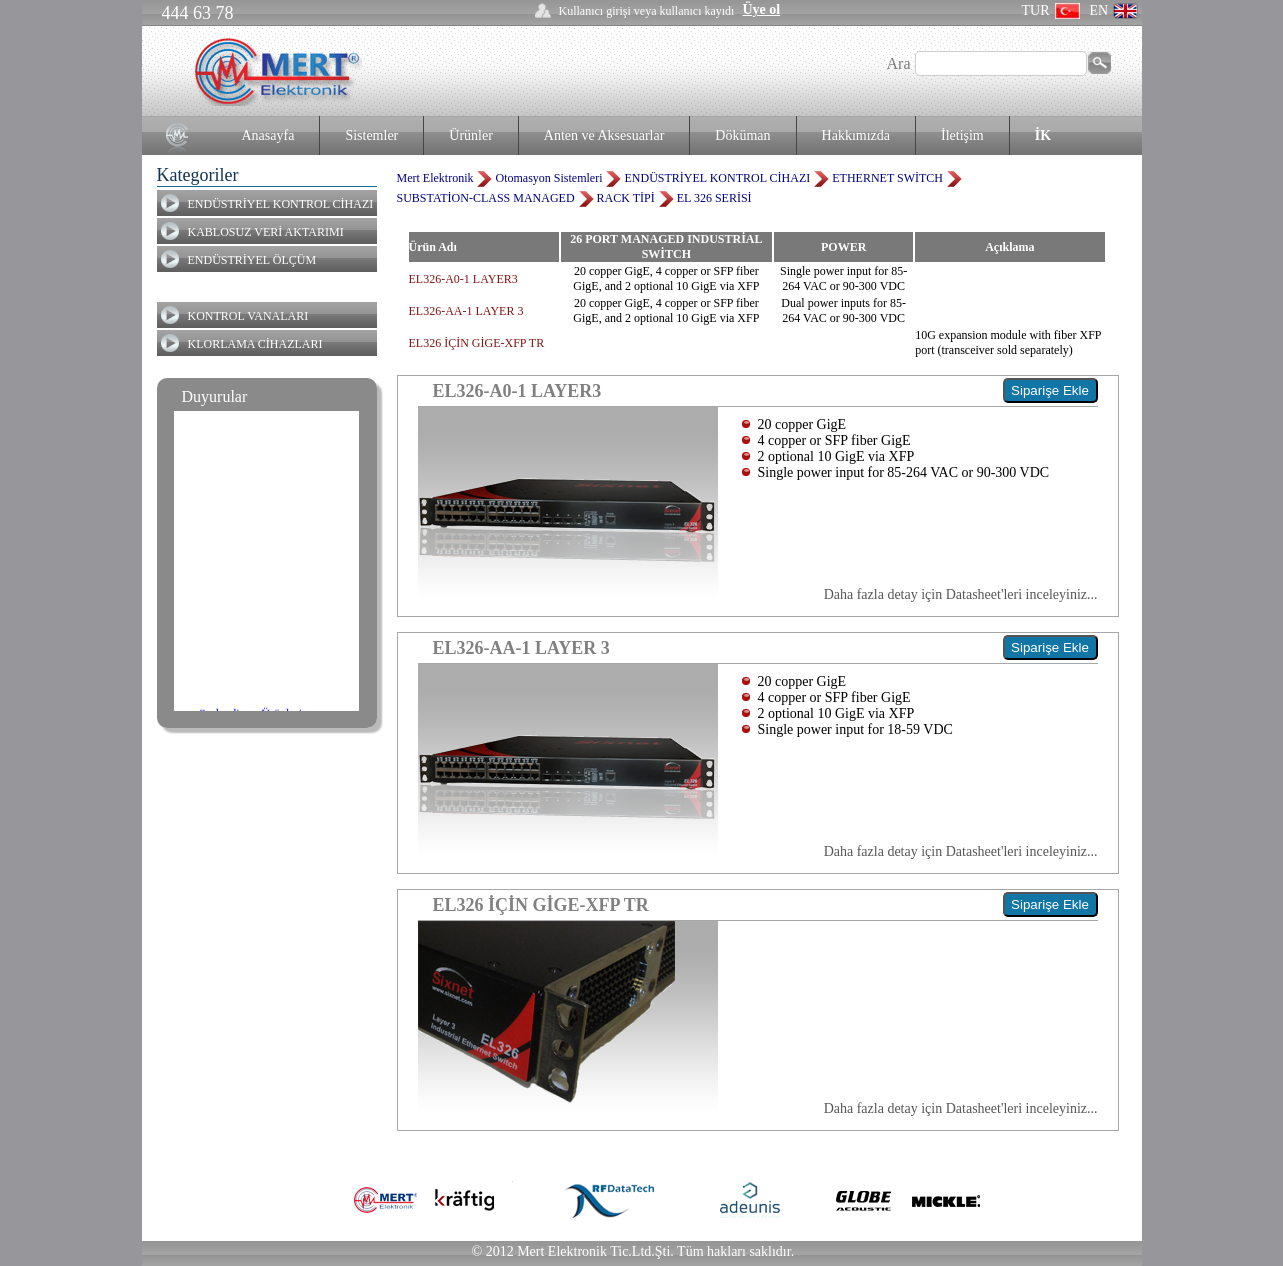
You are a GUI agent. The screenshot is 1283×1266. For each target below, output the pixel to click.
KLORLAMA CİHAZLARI (255, 344)
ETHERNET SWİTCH (887, 178)
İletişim (962, 135)
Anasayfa (268, 135)
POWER (843, 247)
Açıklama (1009, 247)
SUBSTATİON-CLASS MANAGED (486, 198)
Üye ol (761, 9)
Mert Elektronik (435, 178)
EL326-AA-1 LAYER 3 (466, 311)
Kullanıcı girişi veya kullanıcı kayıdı (647, 11)
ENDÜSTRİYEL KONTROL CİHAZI (281, 204)
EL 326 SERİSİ (714, 198)
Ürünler (471, 135)
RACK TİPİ (626, 198)
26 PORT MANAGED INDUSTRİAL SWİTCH (666, 246)
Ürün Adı (433, 247)
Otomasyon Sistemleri (548, 178)
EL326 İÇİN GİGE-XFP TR (477, 343)
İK (1043, 135)
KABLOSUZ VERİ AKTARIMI (266, 232)
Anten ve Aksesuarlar (604, 135)
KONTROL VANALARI (248, 316)
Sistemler (371, 135)
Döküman (742, 135)
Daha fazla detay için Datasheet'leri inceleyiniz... (961, 594)
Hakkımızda (856, 135)
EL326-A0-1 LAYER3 (463, 279)
